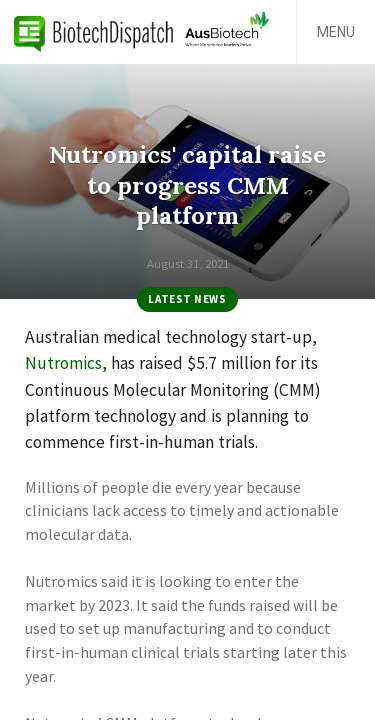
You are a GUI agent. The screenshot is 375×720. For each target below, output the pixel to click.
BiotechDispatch (94, 32)
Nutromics (63, 363)
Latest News (187, 299)
